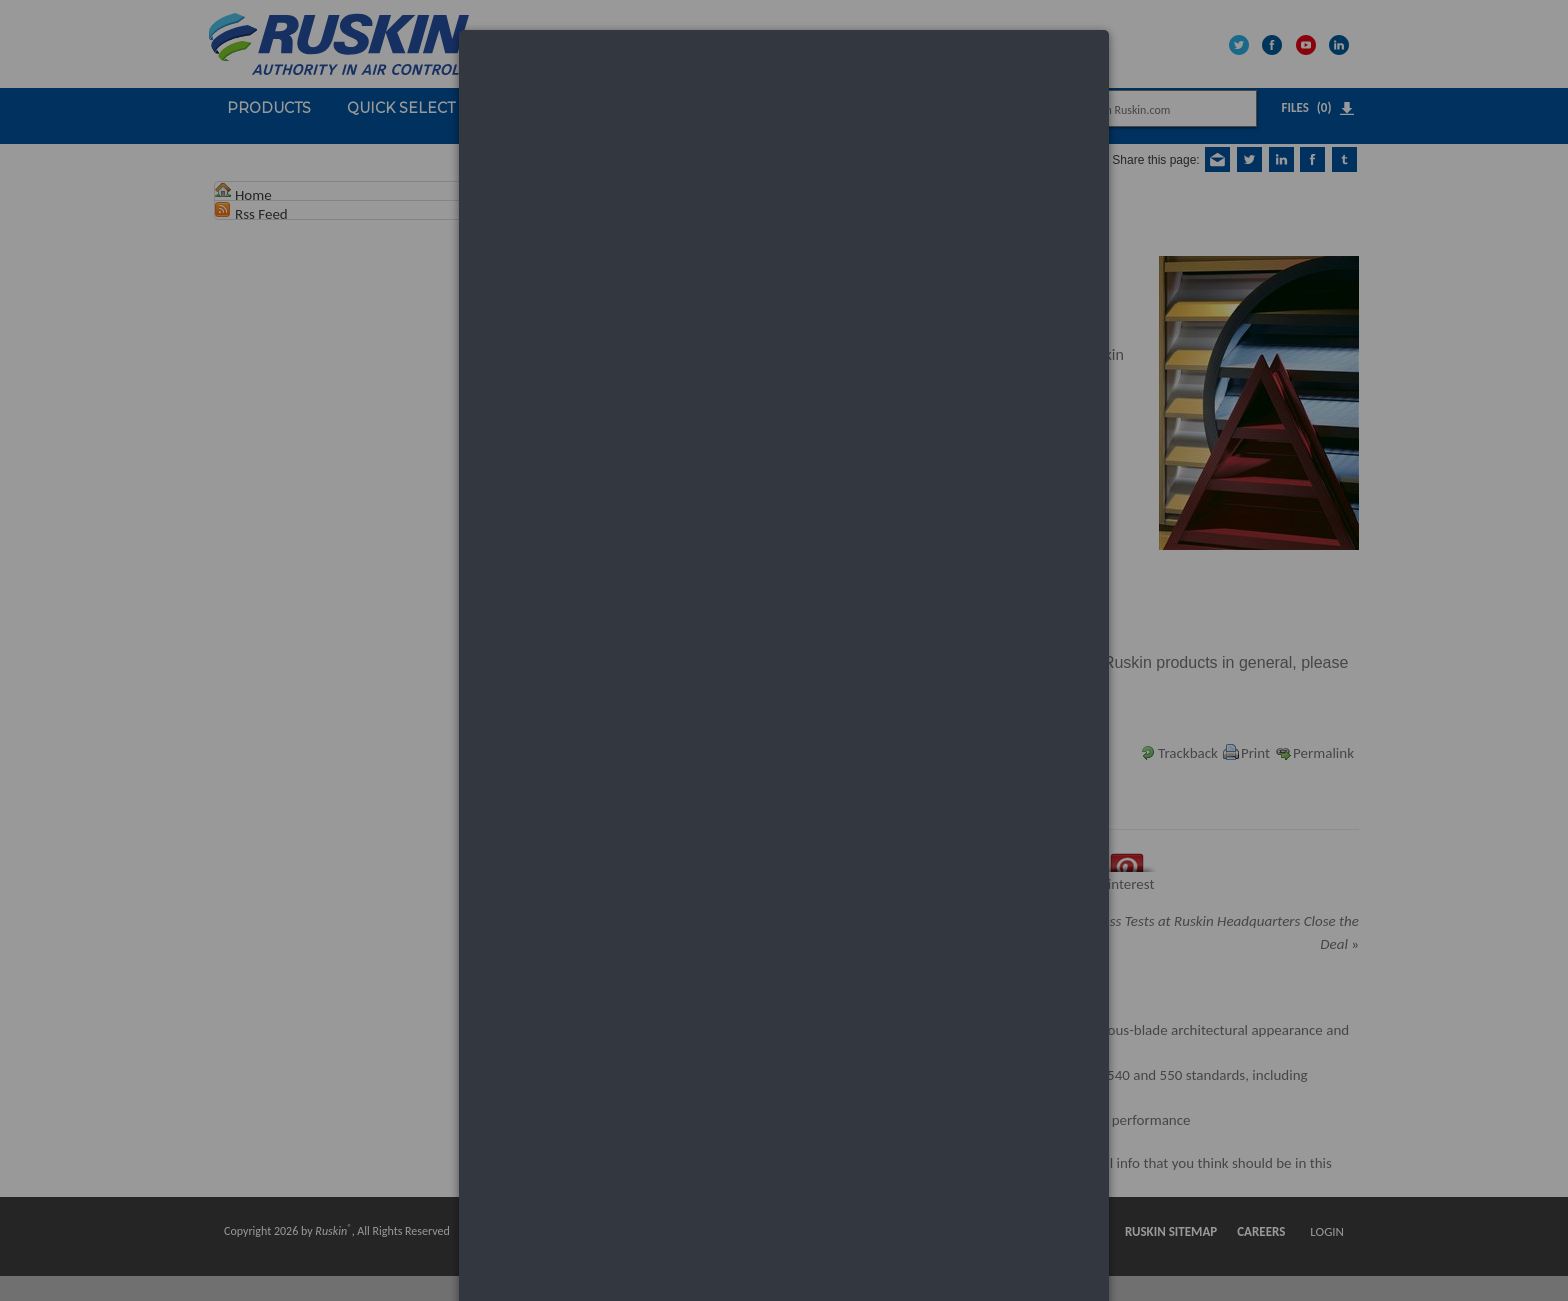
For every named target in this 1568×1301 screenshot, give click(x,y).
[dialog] (784, 105)
